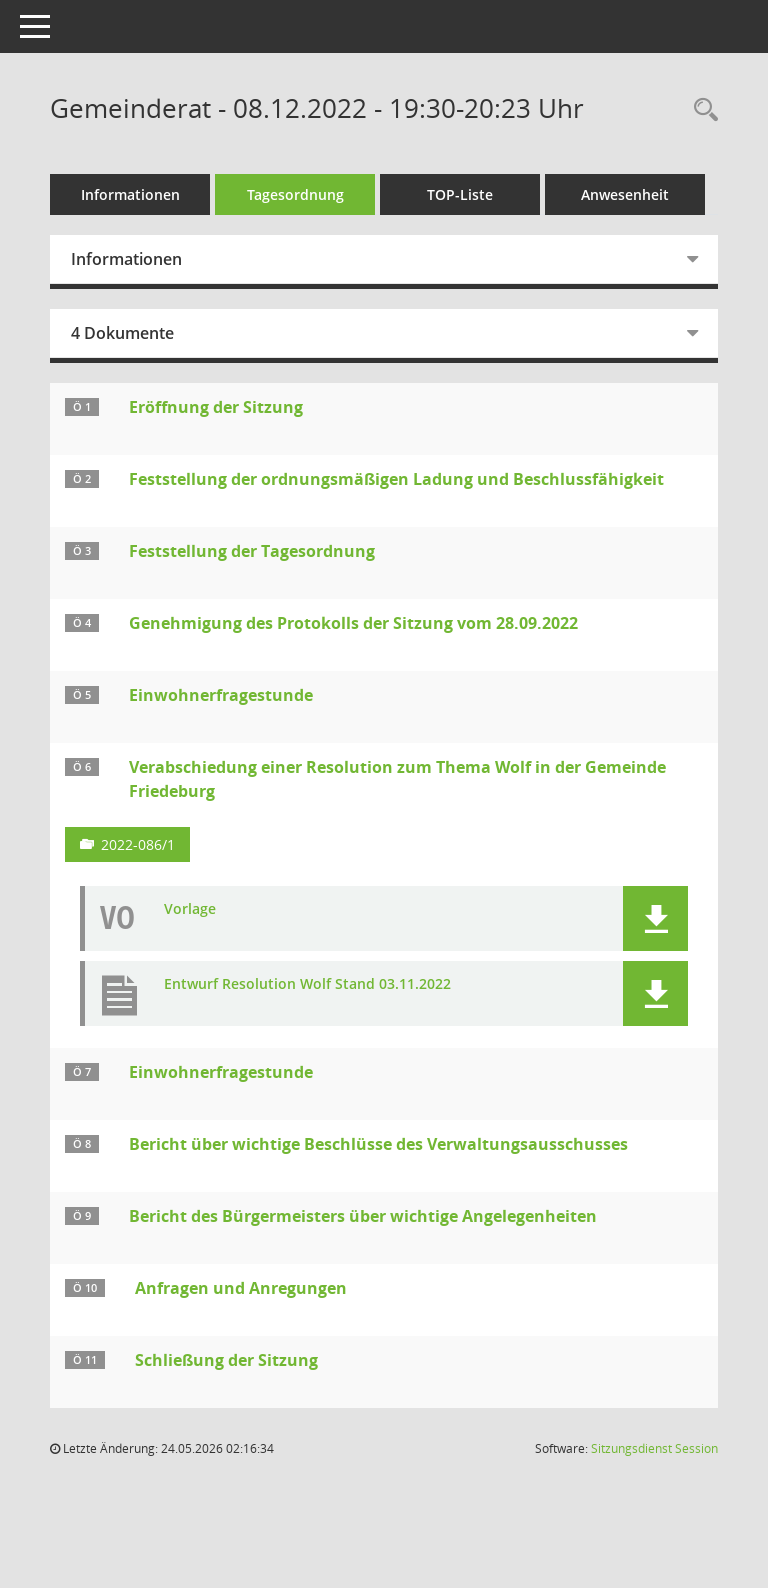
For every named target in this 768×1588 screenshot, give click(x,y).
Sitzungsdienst (654, 1448)
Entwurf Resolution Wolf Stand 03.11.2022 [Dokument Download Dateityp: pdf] (307, 984)
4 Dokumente (122, 333)
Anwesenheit (625, 194)
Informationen (130, 194)
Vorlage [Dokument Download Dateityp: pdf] (190, 909)
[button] (655, 918)
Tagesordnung (295, 194)
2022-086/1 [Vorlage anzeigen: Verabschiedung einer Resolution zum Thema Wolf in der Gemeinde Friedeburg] (138, 844)
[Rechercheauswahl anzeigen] (701, 110)
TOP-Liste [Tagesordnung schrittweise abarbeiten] (460, 194)
